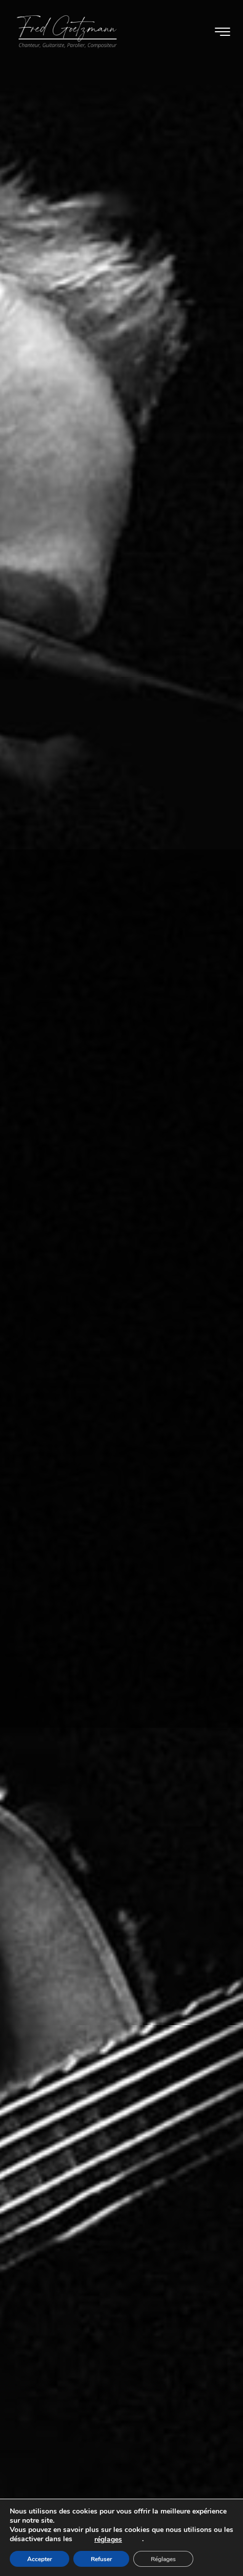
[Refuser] (101, 2559)
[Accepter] (39, 2559)
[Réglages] (163, 2559)
